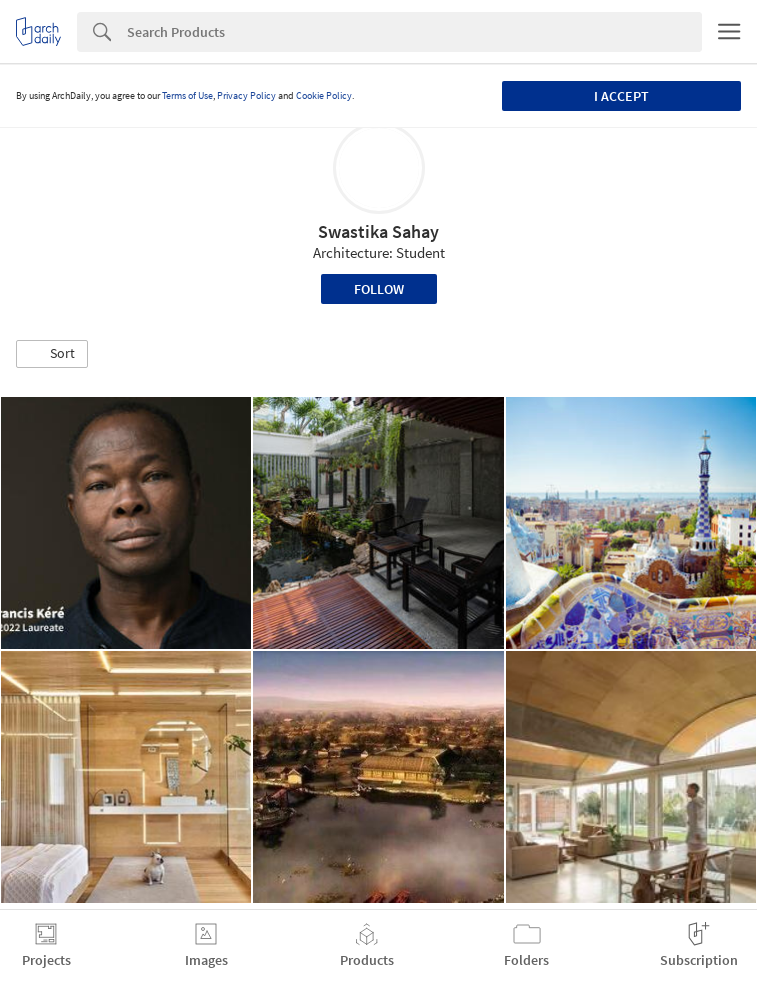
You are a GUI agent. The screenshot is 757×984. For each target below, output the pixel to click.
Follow (379, 289)
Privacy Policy (246, 95)
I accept (621, 96)
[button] (52, 354)
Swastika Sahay (378, 231)
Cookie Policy (324, 95)
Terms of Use (187, 95)
